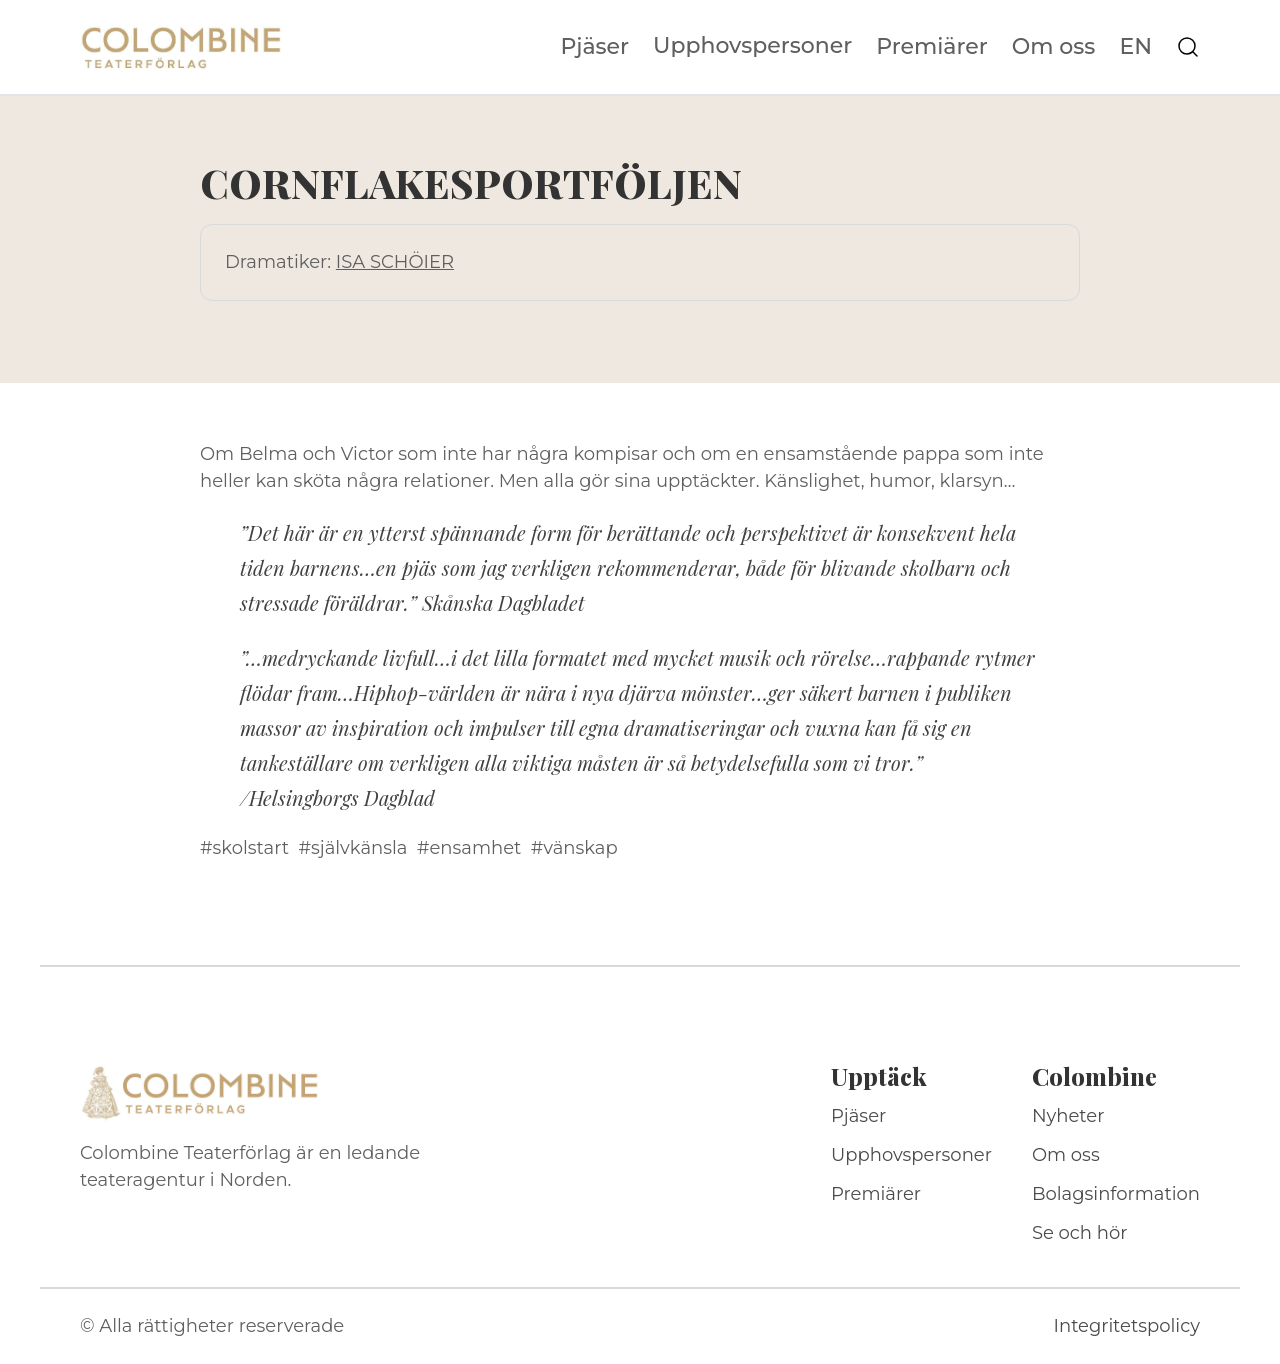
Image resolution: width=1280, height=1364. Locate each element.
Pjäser (595, 47)
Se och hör (1080, 1233)
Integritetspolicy (1127, 1326)
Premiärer (932, 47)
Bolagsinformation (1116, 1194)
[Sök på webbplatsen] (1188, 47)
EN (1135, 47)
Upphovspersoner (752, 45)
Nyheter (1068, 1116)
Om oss (1054, 47)
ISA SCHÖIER (395, 262)
